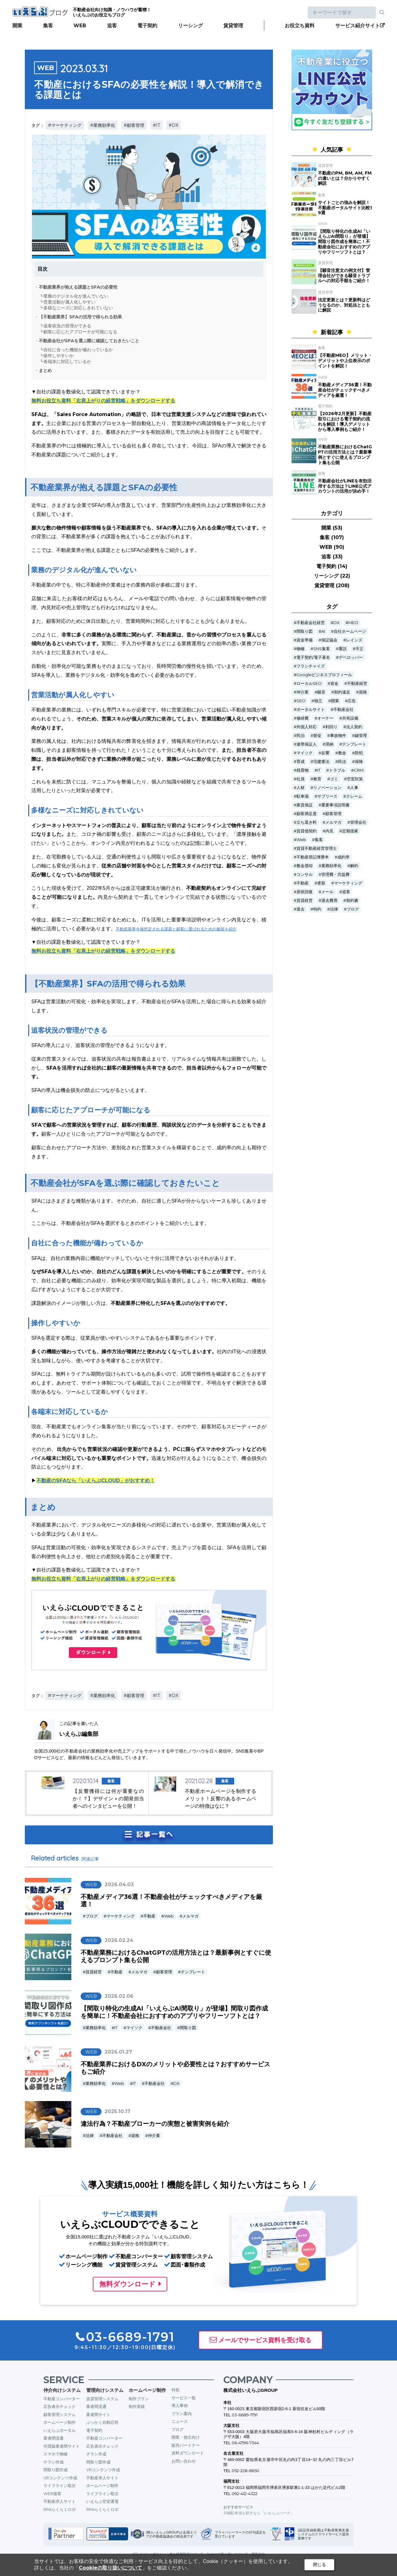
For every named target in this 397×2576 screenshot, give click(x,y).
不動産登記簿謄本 (313, 857)
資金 (334, 683)
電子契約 (147, 26)
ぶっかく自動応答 (102, 2422)
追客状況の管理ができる (67, 326)
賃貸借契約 (307, 831)
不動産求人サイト (59, 2501)
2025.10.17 (118, 2111)
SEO (301, 701)
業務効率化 (96, 2028)
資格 (135, 2136)
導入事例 (180, 2405)
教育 (317, 779)
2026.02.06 (119, 1996)
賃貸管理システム (102, 2398)
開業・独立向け (186, 2437)
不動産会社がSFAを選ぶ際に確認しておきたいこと (89, 341)
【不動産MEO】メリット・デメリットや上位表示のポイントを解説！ (345, 360)
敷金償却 (305, 866)
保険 (359, 762)
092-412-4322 (244, 2493)
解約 (354, 866)
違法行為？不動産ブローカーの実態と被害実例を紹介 (155, 2123)
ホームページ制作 (59, 2422)
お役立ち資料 (299, 26)
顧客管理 (164, 1972)
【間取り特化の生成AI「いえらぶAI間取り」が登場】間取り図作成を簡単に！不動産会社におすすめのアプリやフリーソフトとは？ (174, 2012)
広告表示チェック (59, 2406)
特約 (317, 909)
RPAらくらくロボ (59, 2509)
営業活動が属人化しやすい (69, 302)
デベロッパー (351, 657)
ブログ (92, 1916)
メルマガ (190, 1916)
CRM (359, 770)
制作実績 (137, 2406)
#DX (173, 125)
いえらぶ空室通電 (102, 2501)
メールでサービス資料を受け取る (264, 2340)
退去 (301, 909)
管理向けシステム (104, 2390)
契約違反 (342, 692)
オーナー (325, 718)
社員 (301, 779)
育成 (301, 762)
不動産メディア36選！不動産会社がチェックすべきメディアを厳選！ (345, 390)
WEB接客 (52, 2493)
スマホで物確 (55, 2453)
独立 (318, 701)
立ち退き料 (307, 822)
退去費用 (329, 900)
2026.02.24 (119, 1940)
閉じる (319, 2564)
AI (323, 631)
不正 (359, 649)
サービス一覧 (184, 2397)
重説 (343, 649)
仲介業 (154, 2136)
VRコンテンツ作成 (60, 2477)
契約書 (352, 900)
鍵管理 (361, 736)
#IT (156, 125)
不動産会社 (161, 2028)
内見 (329, 831)
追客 (112, 26)
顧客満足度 (307, 814)
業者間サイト (98, 2414)
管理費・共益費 (335, 874)
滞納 (329, 744)
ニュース (180, 2421)
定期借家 (350, 831)
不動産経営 (357, 683)
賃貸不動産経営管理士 (317, 848)
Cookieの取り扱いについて (110, 2568)
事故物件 (338, 736)
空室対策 (355, 779)
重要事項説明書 (335, 805)
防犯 (359, 753)
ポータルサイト (311, 709)
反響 (325, 753)
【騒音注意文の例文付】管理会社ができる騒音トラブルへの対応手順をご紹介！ (344, 276)
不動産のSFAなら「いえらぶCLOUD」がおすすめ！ (95, 1480)
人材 (301, 788)
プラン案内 (182, 2413)
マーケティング (120, 1916)
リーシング (190, 26)
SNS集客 (321, 649)
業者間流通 (53, 2438)
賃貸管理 (233, 26)
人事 (354, 788)
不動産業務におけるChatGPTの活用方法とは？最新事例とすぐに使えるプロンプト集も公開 (345, 454)
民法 (342, 762)
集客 (48, 26)
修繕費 (303, 718)
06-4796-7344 (245, 2442)
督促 (317, 736)
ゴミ (334, 779)
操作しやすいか (58, 355)
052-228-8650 (245, 2470)
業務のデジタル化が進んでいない (76, 296)
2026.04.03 (119, 1884)
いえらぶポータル (59, 2430)
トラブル (337, 770)
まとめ (45, 370)
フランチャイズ (311, 666)
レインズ (354, 640)
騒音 (321, 692)
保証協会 (329, 640)
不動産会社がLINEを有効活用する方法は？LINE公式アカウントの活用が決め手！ (345, 486)
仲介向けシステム (62, 2390)
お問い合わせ (184, 2461)
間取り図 (188, 2028)
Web (169, 1916)
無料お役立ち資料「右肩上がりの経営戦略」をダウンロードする (103, 401)
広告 (352, 701)
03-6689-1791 (244, 2414)
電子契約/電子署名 (313, 657)
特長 (176, 2389)
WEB (80, 26)
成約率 (343, 857)
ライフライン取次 (59, 2485)
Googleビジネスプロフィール (324, 675)
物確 (301, 649)
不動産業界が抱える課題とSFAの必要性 (78, 287)
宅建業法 (321, 762)
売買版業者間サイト (61, 2446)
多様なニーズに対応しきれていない (78, 308)
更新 (321, 883)
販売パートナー (186, 2445)
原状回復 (305, 892)
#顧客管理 (134, 125)
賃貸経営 (94, 1972)
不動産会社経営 (311, 623)
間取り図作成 (55, 2469)
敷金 (342, 753)
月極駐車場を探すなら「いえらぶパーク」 (258, 2513)
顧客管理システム (59, 2414)
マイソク (134, 2028)
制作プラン (139, 2398)
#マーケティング (65, 125)
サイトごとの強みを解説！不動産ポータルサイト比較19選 (345, 208)
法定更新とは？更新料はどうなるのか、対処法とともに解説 (344, 305)
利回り (331, 727)
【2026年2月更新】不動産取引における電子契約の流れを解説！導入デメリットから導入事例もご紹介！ (345, 421)
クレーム (354, 796)
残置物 (303, 770)
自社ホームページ (350, 631)
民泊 (301, 736)
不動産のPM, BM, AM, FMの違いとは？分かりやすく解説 (345, 178)
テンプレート (193, 1972)
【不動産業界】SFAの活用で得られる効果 (80, 317)
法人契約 (354, 727)
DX (176, 2084)
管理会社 (358, 822)
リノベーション (327, 788)
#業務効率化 (102, 125)
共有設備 (350, 718)
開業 (17, 26)
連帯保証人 (307, 744)
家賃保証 (305, 805)
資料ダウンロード (188, 2452)
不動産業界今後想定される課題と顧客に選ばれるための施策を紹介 (176, 928)
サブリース (327, 796)
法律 (90, 2136)
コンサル (305, 874)
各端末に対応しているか (67, 361)
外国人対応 (307, 727)
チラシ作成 (53, 2461)
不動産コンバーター (61, 2398)
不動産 (149, 1916)
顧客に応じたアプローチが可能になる (80, 332)
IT (116, 2028)
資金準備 (305, 640)
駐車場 (303, 796)
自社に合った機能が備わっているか (78, 349)
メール (327, 892)
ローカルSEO (309, 683)
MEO (353, 623)
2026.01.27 (118, 2052)
